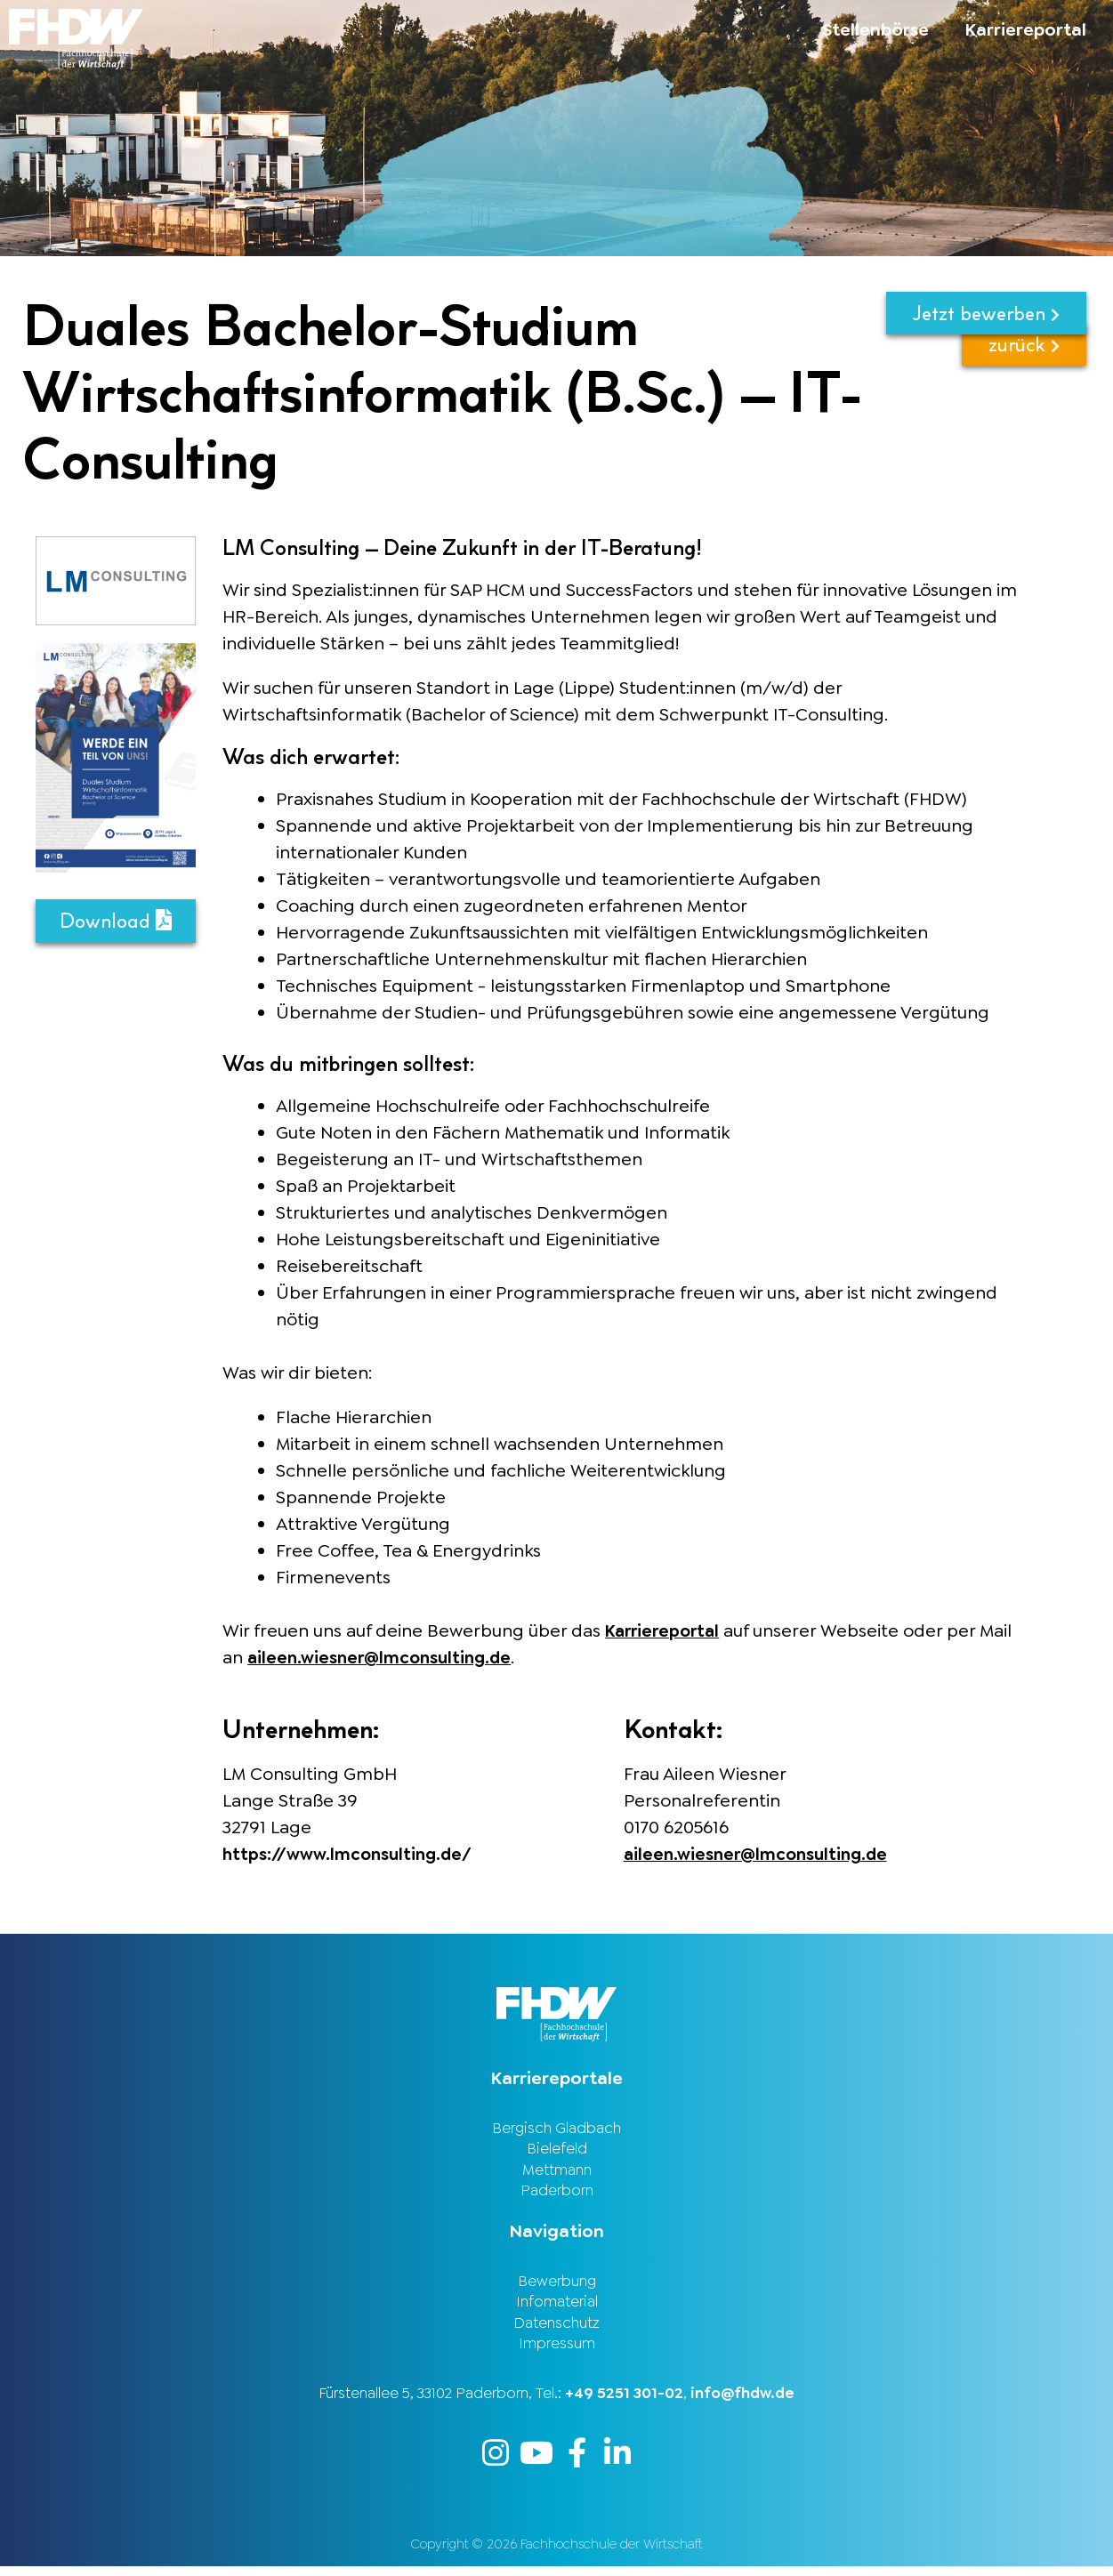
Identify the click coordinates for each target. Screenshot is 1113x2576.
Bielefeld (557, 2149)
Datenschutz (556, 2329)
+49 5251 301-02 (624, 2401)
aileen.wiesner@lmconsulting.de (384, 1657)
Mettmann (557, 2171)
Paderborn (556, 2193)
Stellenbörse (875, 29)
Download (116, 921)
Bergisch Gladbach (556, 2127)
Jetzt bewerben (986, 313)
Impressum (557, 2352)
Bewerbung (557, 2285)
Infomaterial (557, 2307)
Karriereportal (1025, 29)
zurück (1024, 371)
